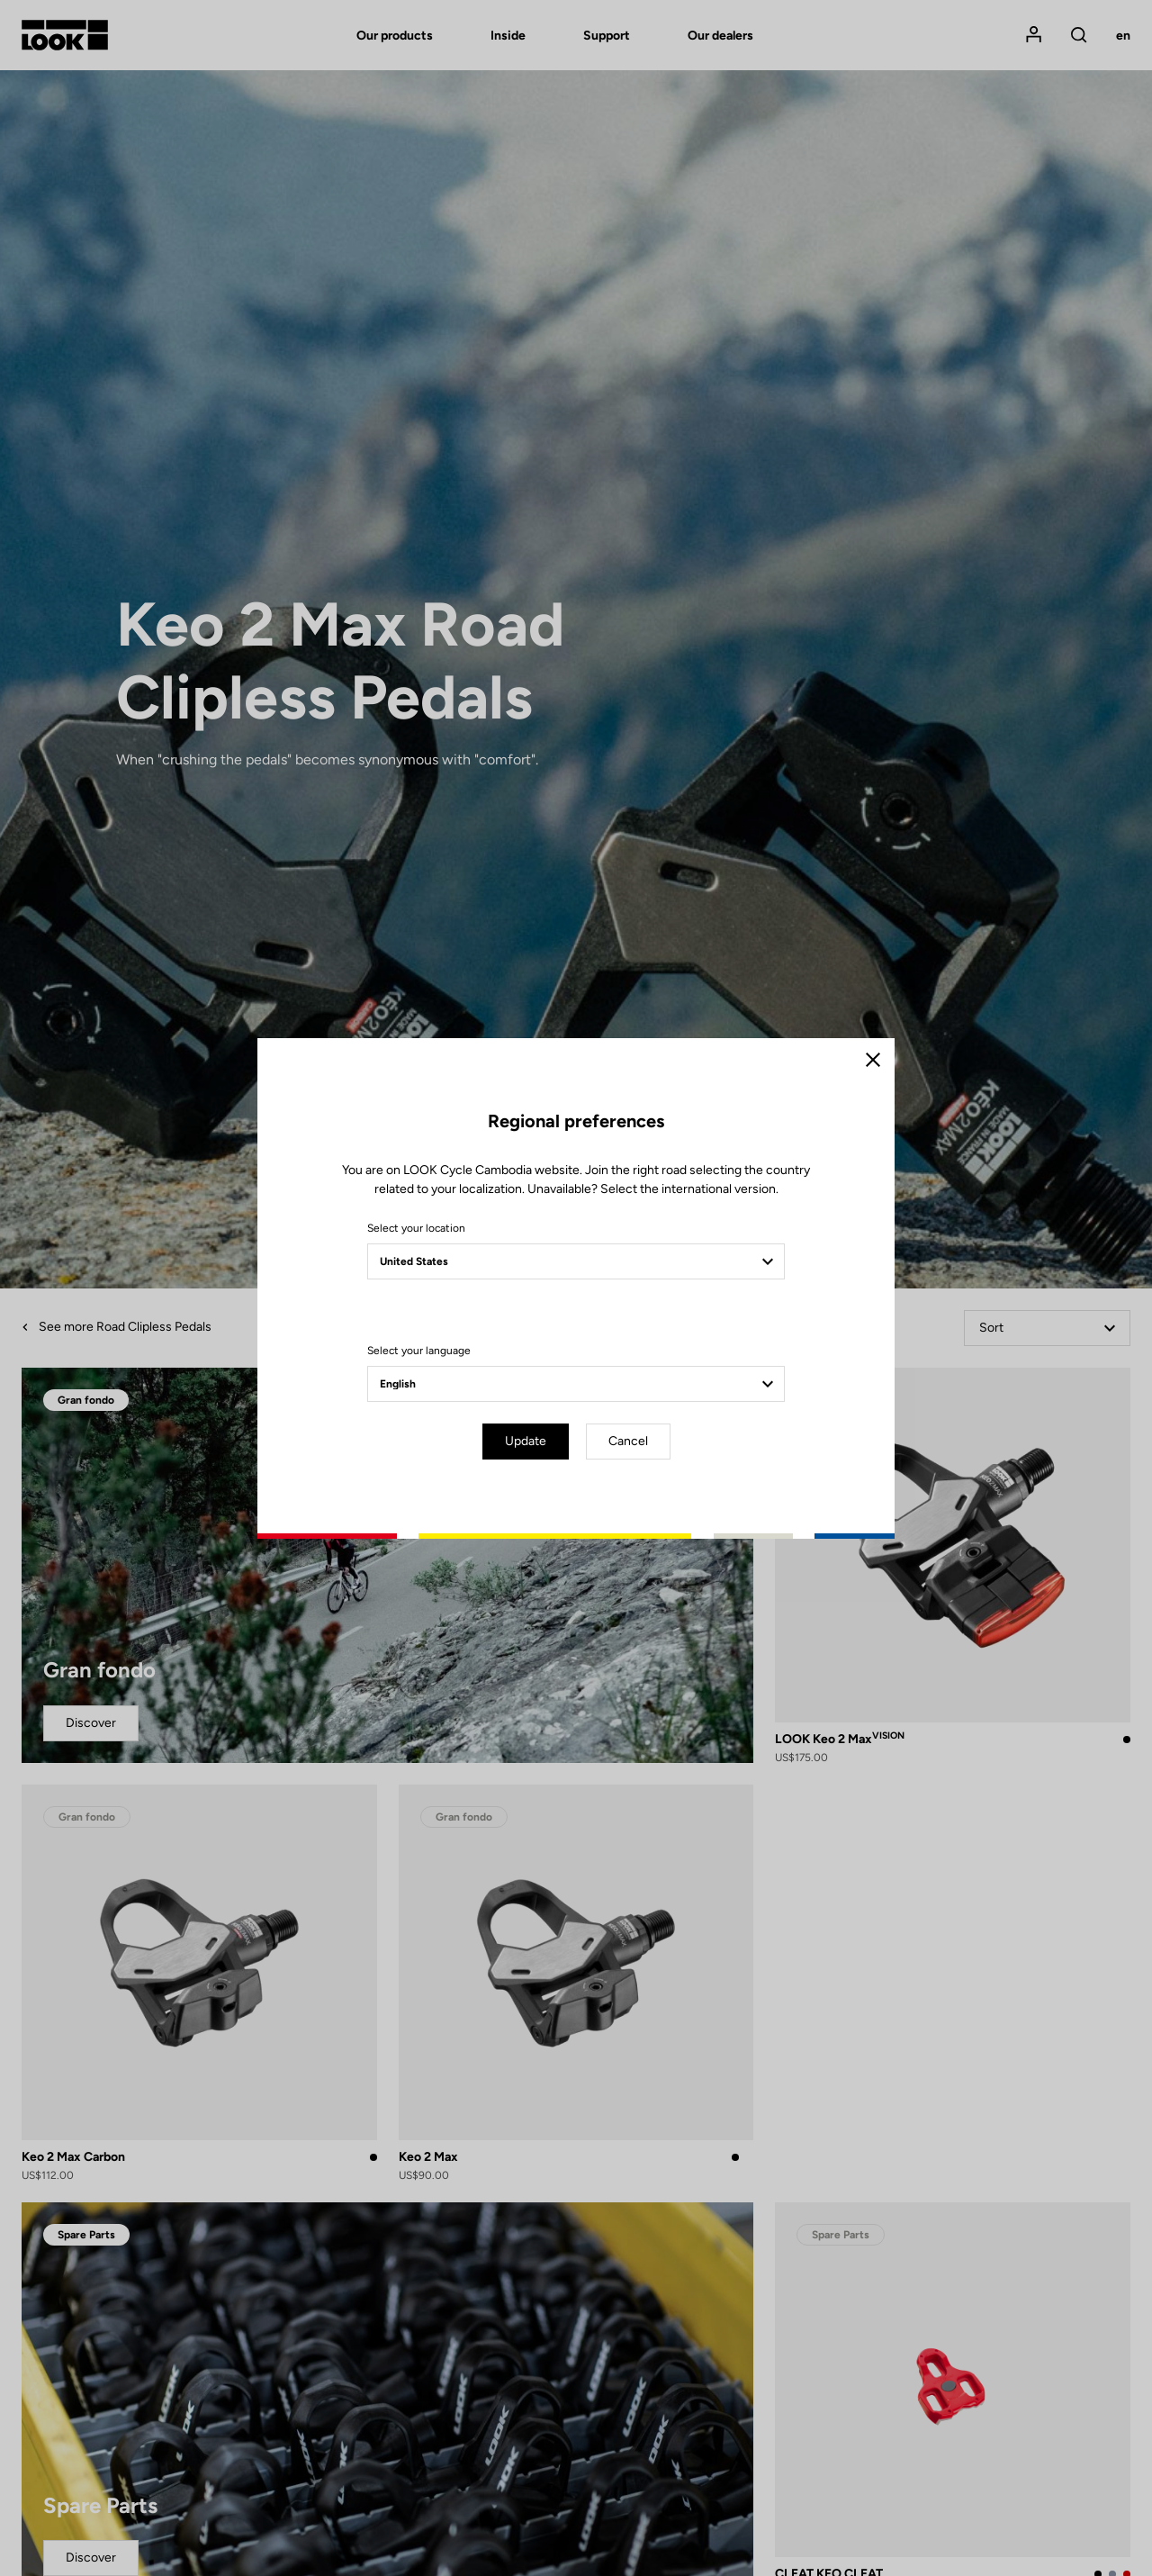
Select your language (419, 1350)
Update (525, 1441)
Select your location (416, 1228)
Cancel (628, 1441)
